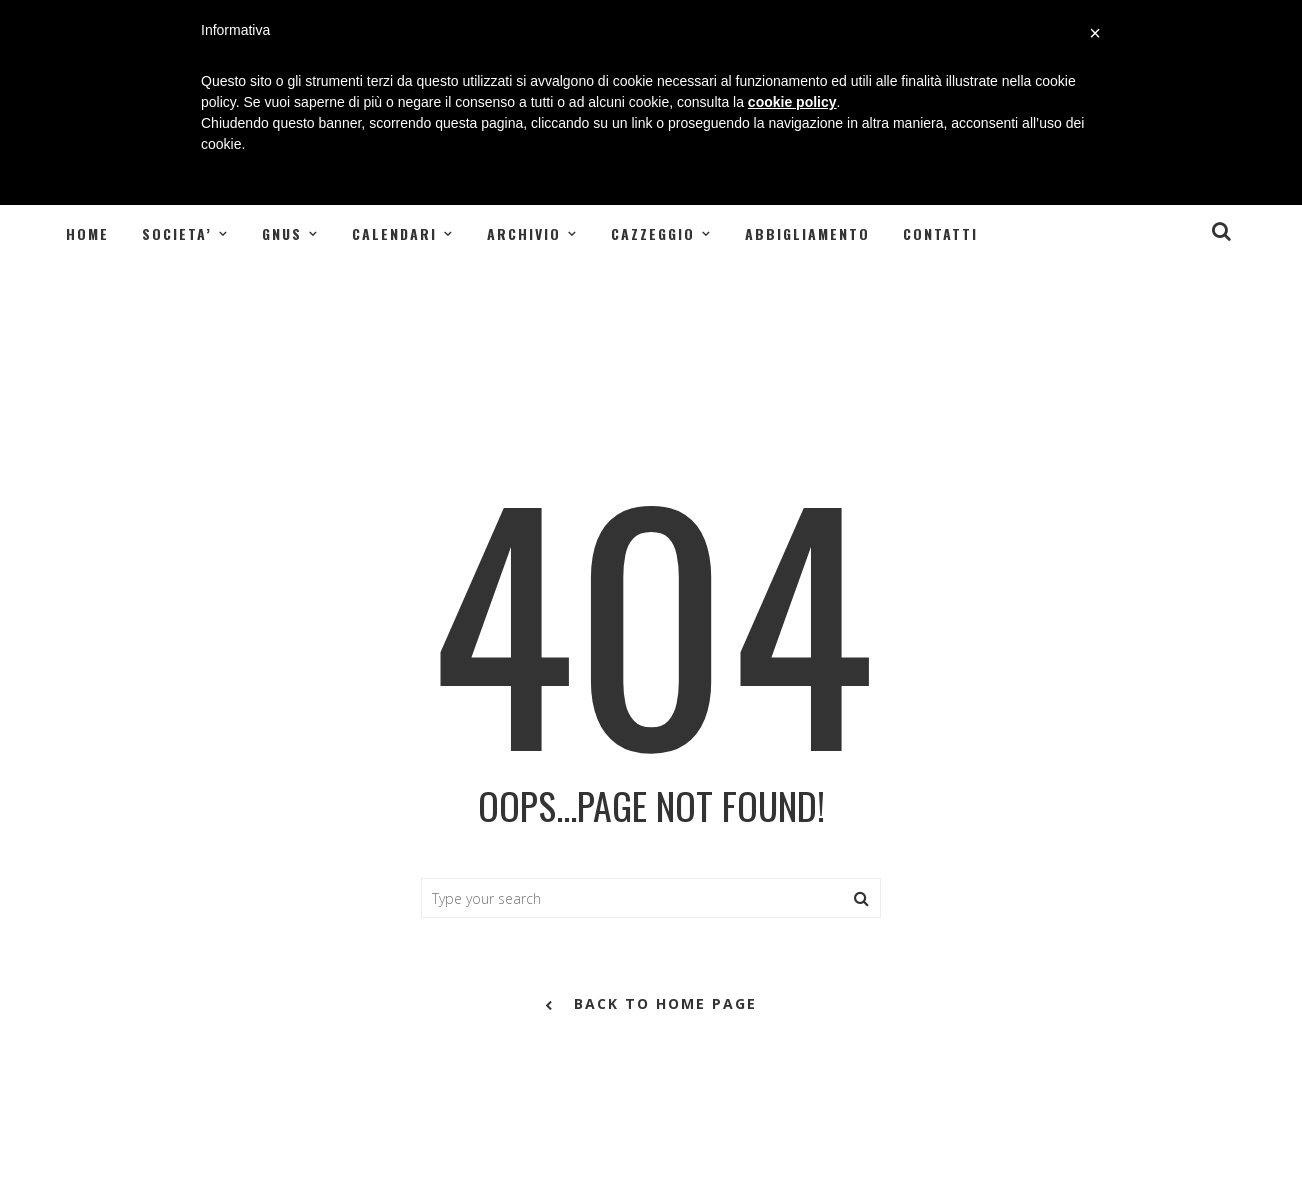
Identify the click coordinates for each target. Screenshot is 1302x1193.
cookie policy (792, 102)
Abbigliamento (807, 233)
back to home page (651, 1005)
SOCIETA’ (177, 233)
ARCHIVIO (524, 233)
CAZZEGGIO (653, 233)
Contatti (940, 233)
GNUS (282, 233)
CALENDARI (394, 233)
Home (87, 233)
